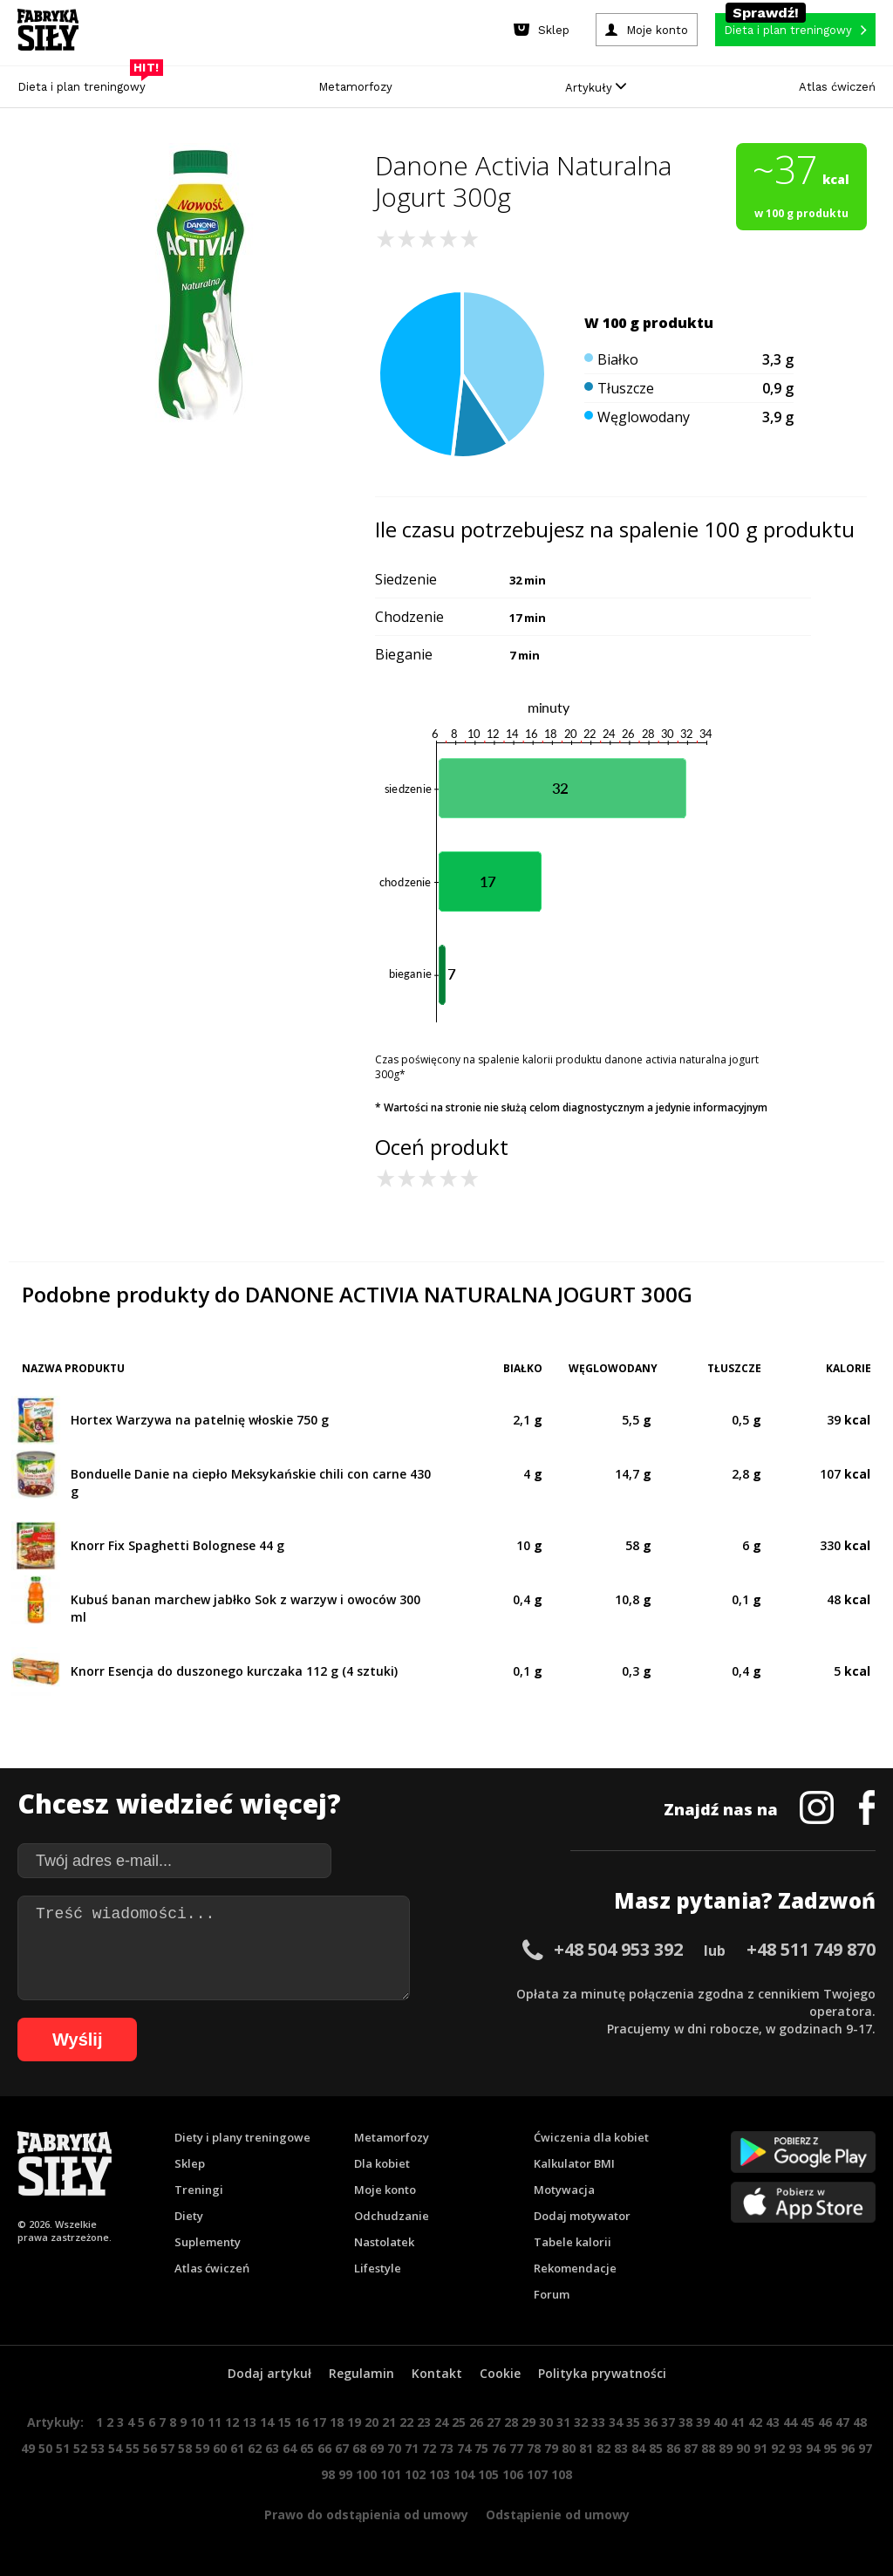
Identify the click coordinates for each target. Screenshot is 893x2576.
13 (249, 2422)
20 (371, 2422)
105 (488, 2474)
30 (546, 2422)
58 (185, 2448)
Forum (551, 2294)
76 (499, 2448)
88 (708, 2448)
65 (307, 2448)
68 (359, 2448)
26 (476, 2422)
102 (415, 2474)
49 (28, 2448)
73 (446, 2448)
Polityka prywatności (602, 2373)
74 (464, 2448)
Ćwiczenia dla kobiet (591, 2137)
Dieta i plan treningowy (85, 82)
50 (45, 2448)
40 (720, 2422)
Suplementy (207, 2242)
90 (743, 2448)
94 (813, 2448)
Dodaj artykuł (269, 2373)
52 (80, 2448)
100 (366, 2474)
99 (345, 2474)
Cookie (500, 2373)
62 (255, 2448)
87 (691, 2448)
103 (439, 2474)
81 (586, 2448)
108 (561, 2474)
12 (232, 2422)
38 (685, 2422)
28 (511, 2422)
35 (633, 2422)
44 (790, 2422)
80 (569, 2448)
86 (673, 2448)
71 (412, 2448)
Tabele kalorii (572, 2242)
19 (354, 2422)
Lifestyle (377, 2268)
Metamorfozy (355, 86)
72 (429, 2448)
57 (167, 2448)
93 (795, 2448)
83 (621, 2448)
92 (778, 2448)
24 (441, 2422)
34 (616, 2422)
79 (551, 2448)
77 (516, 2448)
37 (668, 2422)
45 (808, 2422)
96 (848, 2448)
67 (342, 2448)
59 (202, 2448)
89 (726, 2448)
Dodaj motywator (582, 2216)
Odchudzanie (391, 2216)
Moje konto (385, 2189)
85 (656, 2448)
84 (638, 2448)
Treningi (198, 2189)
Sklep (189, 2163)
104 (463, 2474)
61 (237, 2448)
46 (825, 2422)
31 (563, 2422)
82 (603, 2448)
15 (284, 2422)
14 (267, 2422)
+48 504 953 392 (618, 1949)
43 (773, 2422)
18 (337, 2422)
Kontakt (437, 2373)
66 (324, 2448)
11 (215, 2422)
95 (830, 2448)
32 (581, 2422)
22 (406, 2422)
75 (481, 2448)
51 (63, 2448)
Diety (188, 2216)
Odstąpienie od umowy (558, 2514)
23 (424, 2422)
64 (290, 2448)
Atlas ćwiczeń (837, 86)
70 (394, 2448)
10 (197, 2422)
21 (389, 2422)
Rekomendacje (575, 2268)
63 (272, 2448)
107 (537, 2474)
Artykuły (595, 87)
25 (459, 2422)
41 (738, 2422)
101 (390, 2474)
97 (865, 2448)
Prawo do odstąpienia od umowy (366, 2514)
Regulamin (361, 2373)
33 (598, 2422)
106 (512, 2474)
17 (319, 2422)
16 (302, 2422)
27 (494, 2422)
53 (98, 2448)
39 (703, 2422)
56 (150, 2448)
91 (760, 2448)
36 (651, 2422)
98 (328, 2474)
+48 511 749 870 (811, 1949)
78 (534, 2448)
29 (528, 2422)
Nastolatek (384, 2242)
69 (377, 2448)
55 (133, 2448)
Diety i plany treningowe (242, 2137)
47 (842, 2422)
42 (755, 2422)
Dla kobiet (382, 2163)
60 (220, 2448)
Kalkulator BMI (574, 2163)
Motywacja (564, 2189)
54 (115, 2448)
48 (860, 2422)
